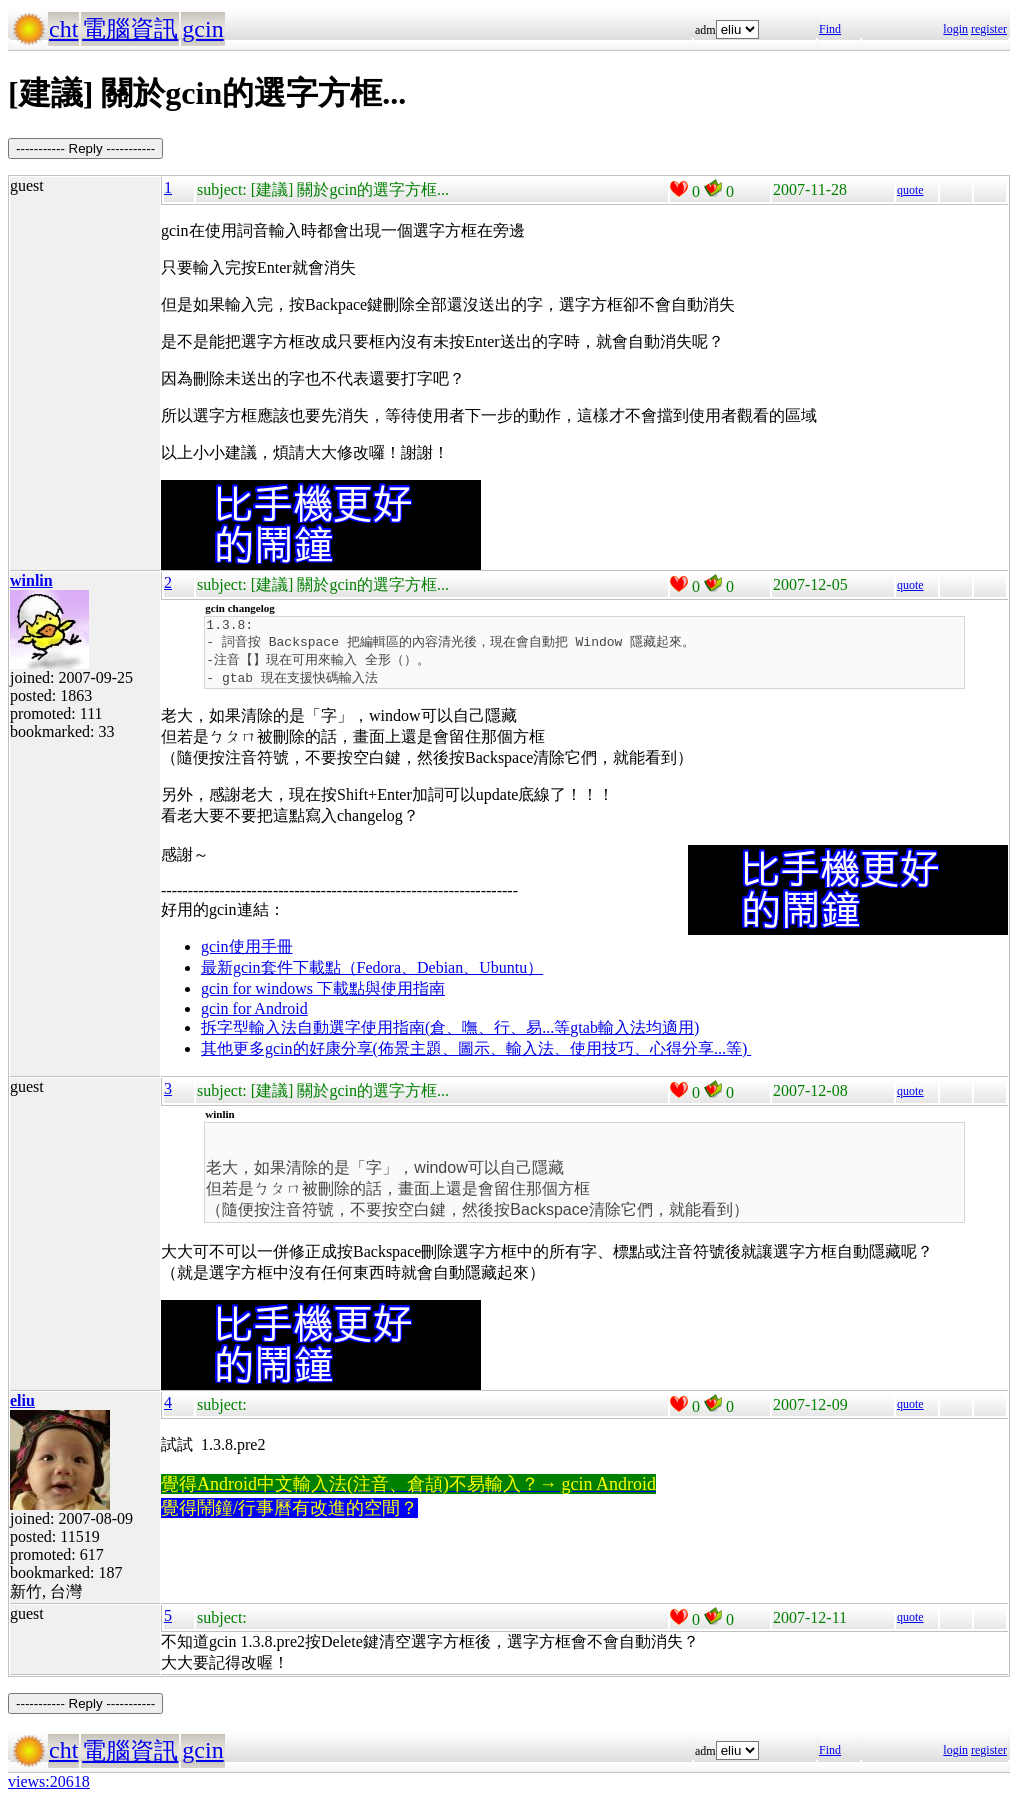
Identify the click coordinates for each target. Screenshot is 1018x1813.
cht (63, 29)
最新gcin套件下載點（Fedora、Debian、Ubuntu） (372, 973)
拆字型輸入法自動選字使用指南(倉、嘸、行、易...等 (385, 1033)
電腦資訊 (130, 29)
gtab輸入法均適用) (634, 1033)
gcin (202, 29)
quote (910, 190)
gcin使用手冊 (247, 952)
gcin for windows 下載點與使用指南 (323, 994)
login (955, 29)
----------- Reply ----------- (85, 148)
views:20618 (49, 1787)
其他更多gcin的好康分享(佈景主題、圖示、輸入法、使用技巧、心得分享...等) (476, 1054)
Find (830, 29)
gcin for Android (254, 1014)
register (989, 29)
